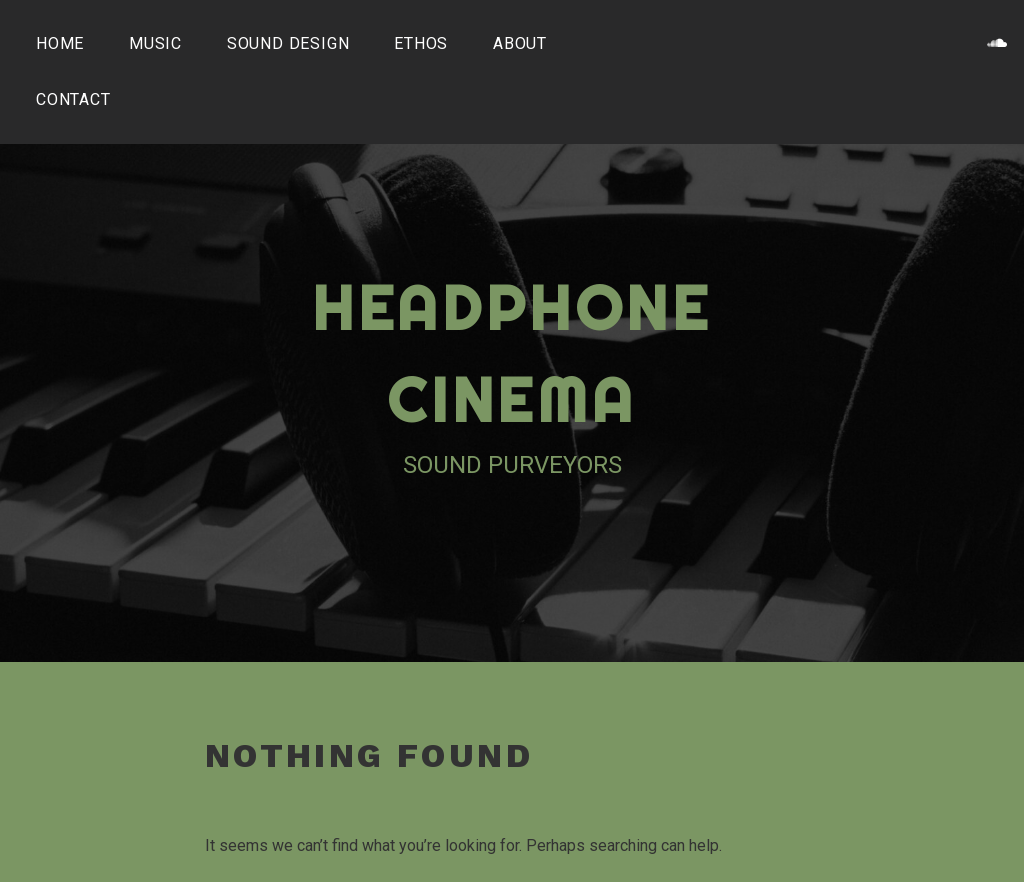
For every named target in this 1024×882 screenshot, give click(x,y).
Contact (73, 99)
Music (155, 43)
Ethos (421, 43)
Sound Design (288, 43)
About (520, 43)
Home (60, 43)
